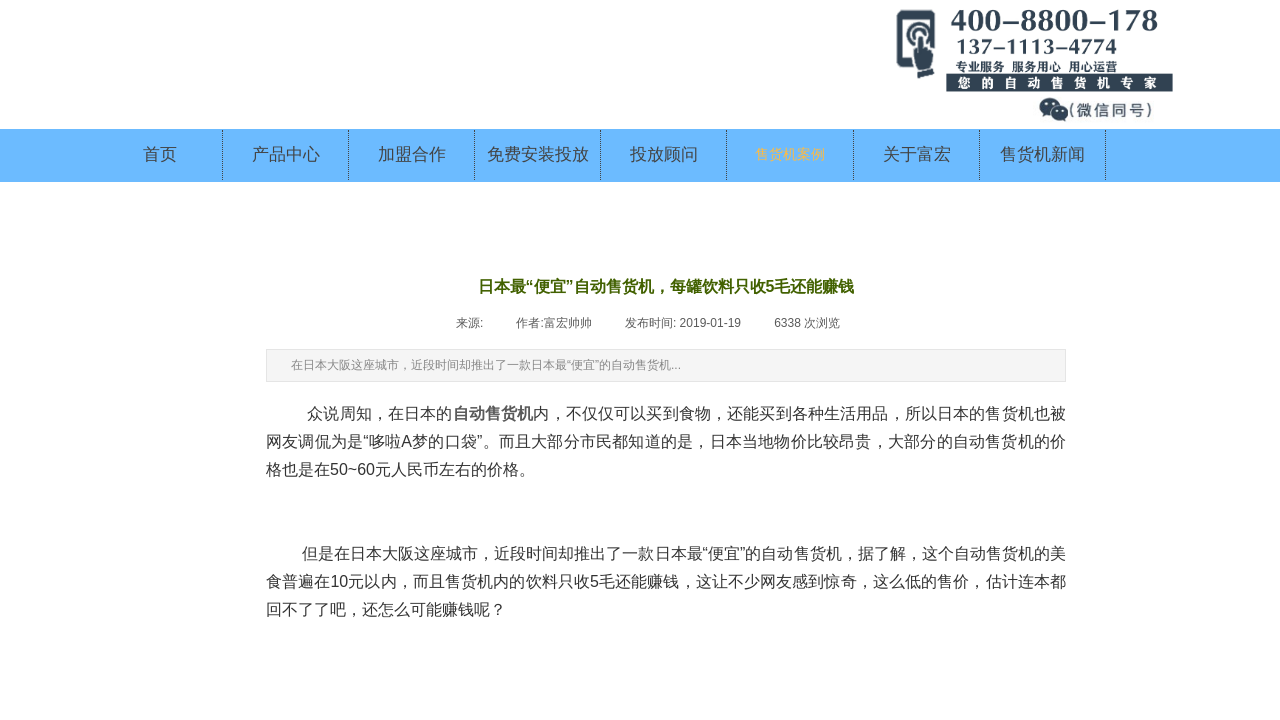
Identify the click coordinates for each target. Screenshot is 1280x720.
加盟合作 (412, 154)
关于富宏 (917, 154)
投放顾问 (664, 154)
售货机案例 (790, 154)
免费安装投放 (538, 154)
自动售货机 (493, 413)
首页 (160, 154)
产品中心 (286, 154)
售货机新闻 (1042, 154)
